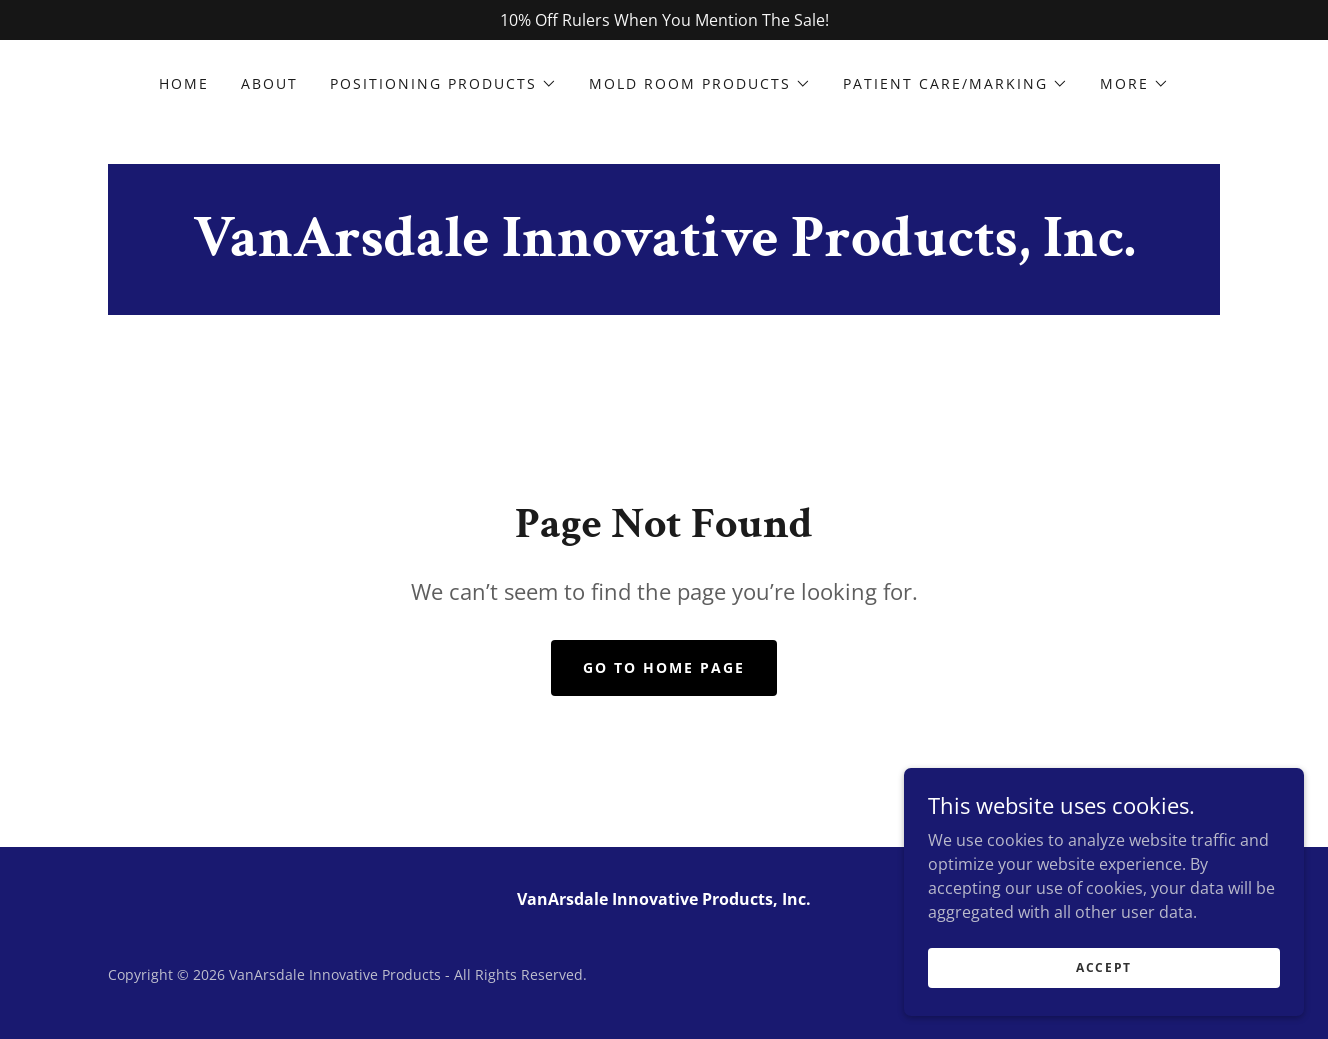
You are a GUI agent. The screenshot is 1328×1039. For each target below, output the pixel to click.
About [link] (269, 83)
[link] (664, 250)
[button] (443, 84)
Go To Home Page (664, 667)
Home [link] (184, 83)
